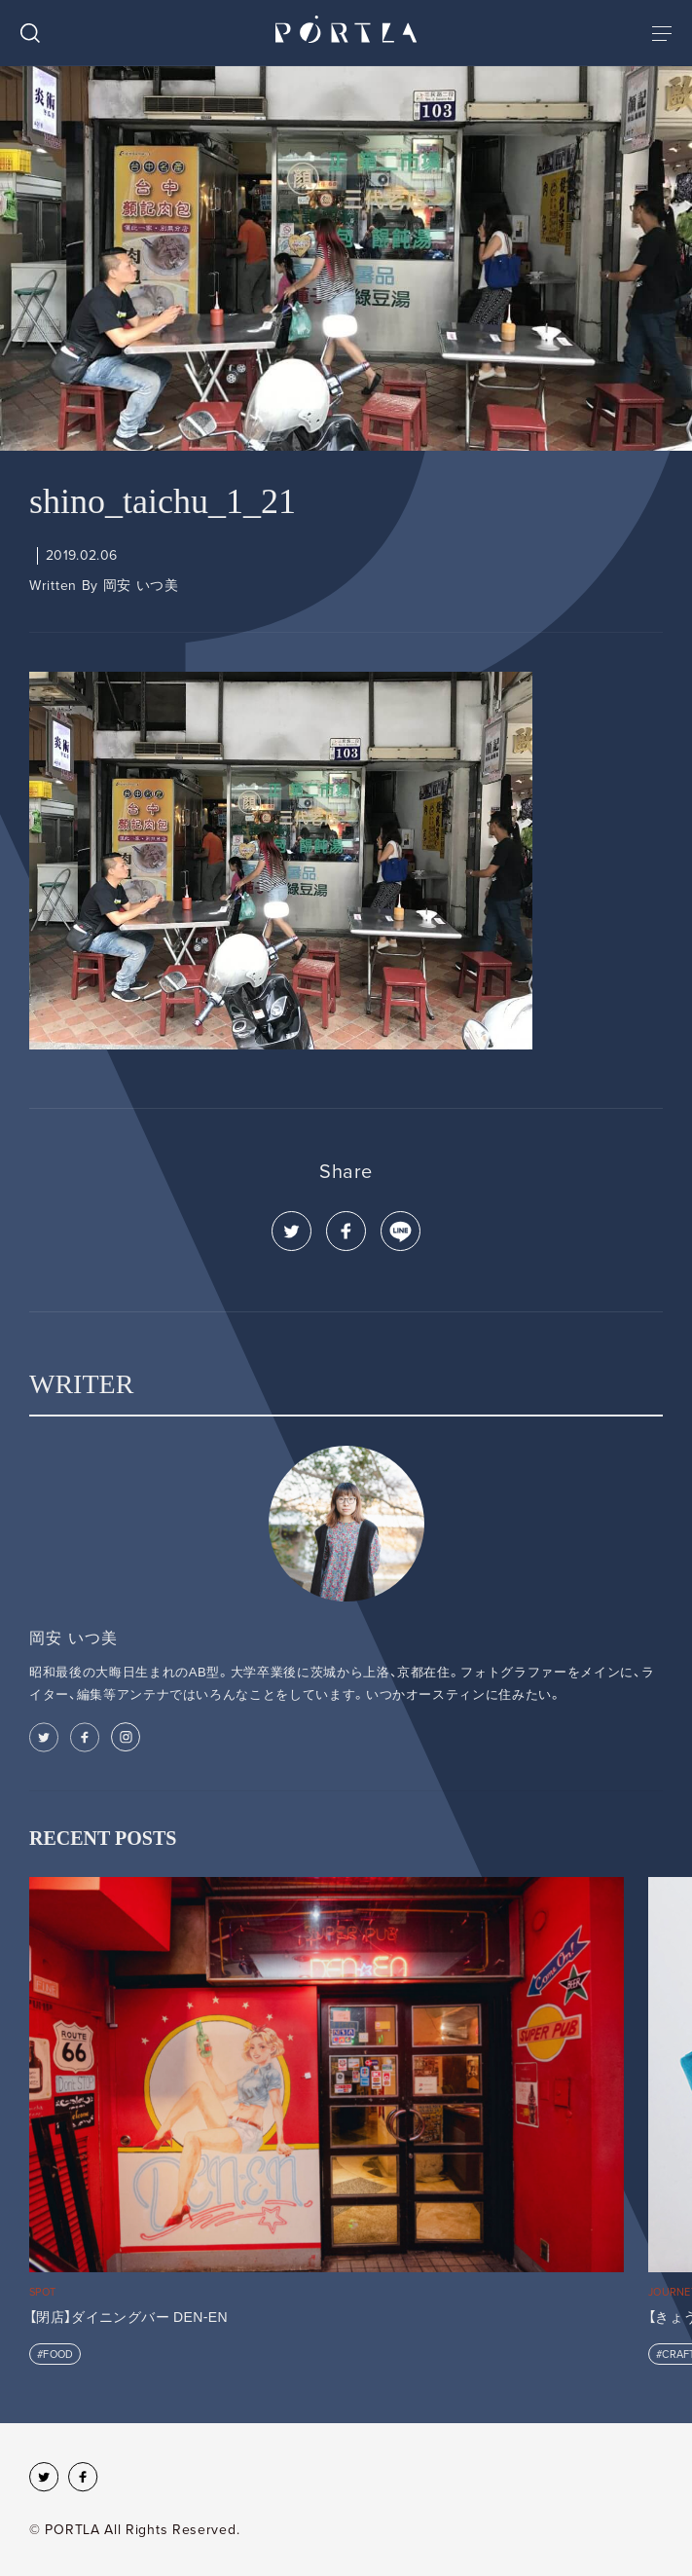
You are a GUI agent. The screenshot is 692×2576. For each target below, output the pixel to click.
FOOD (58, 2354)
